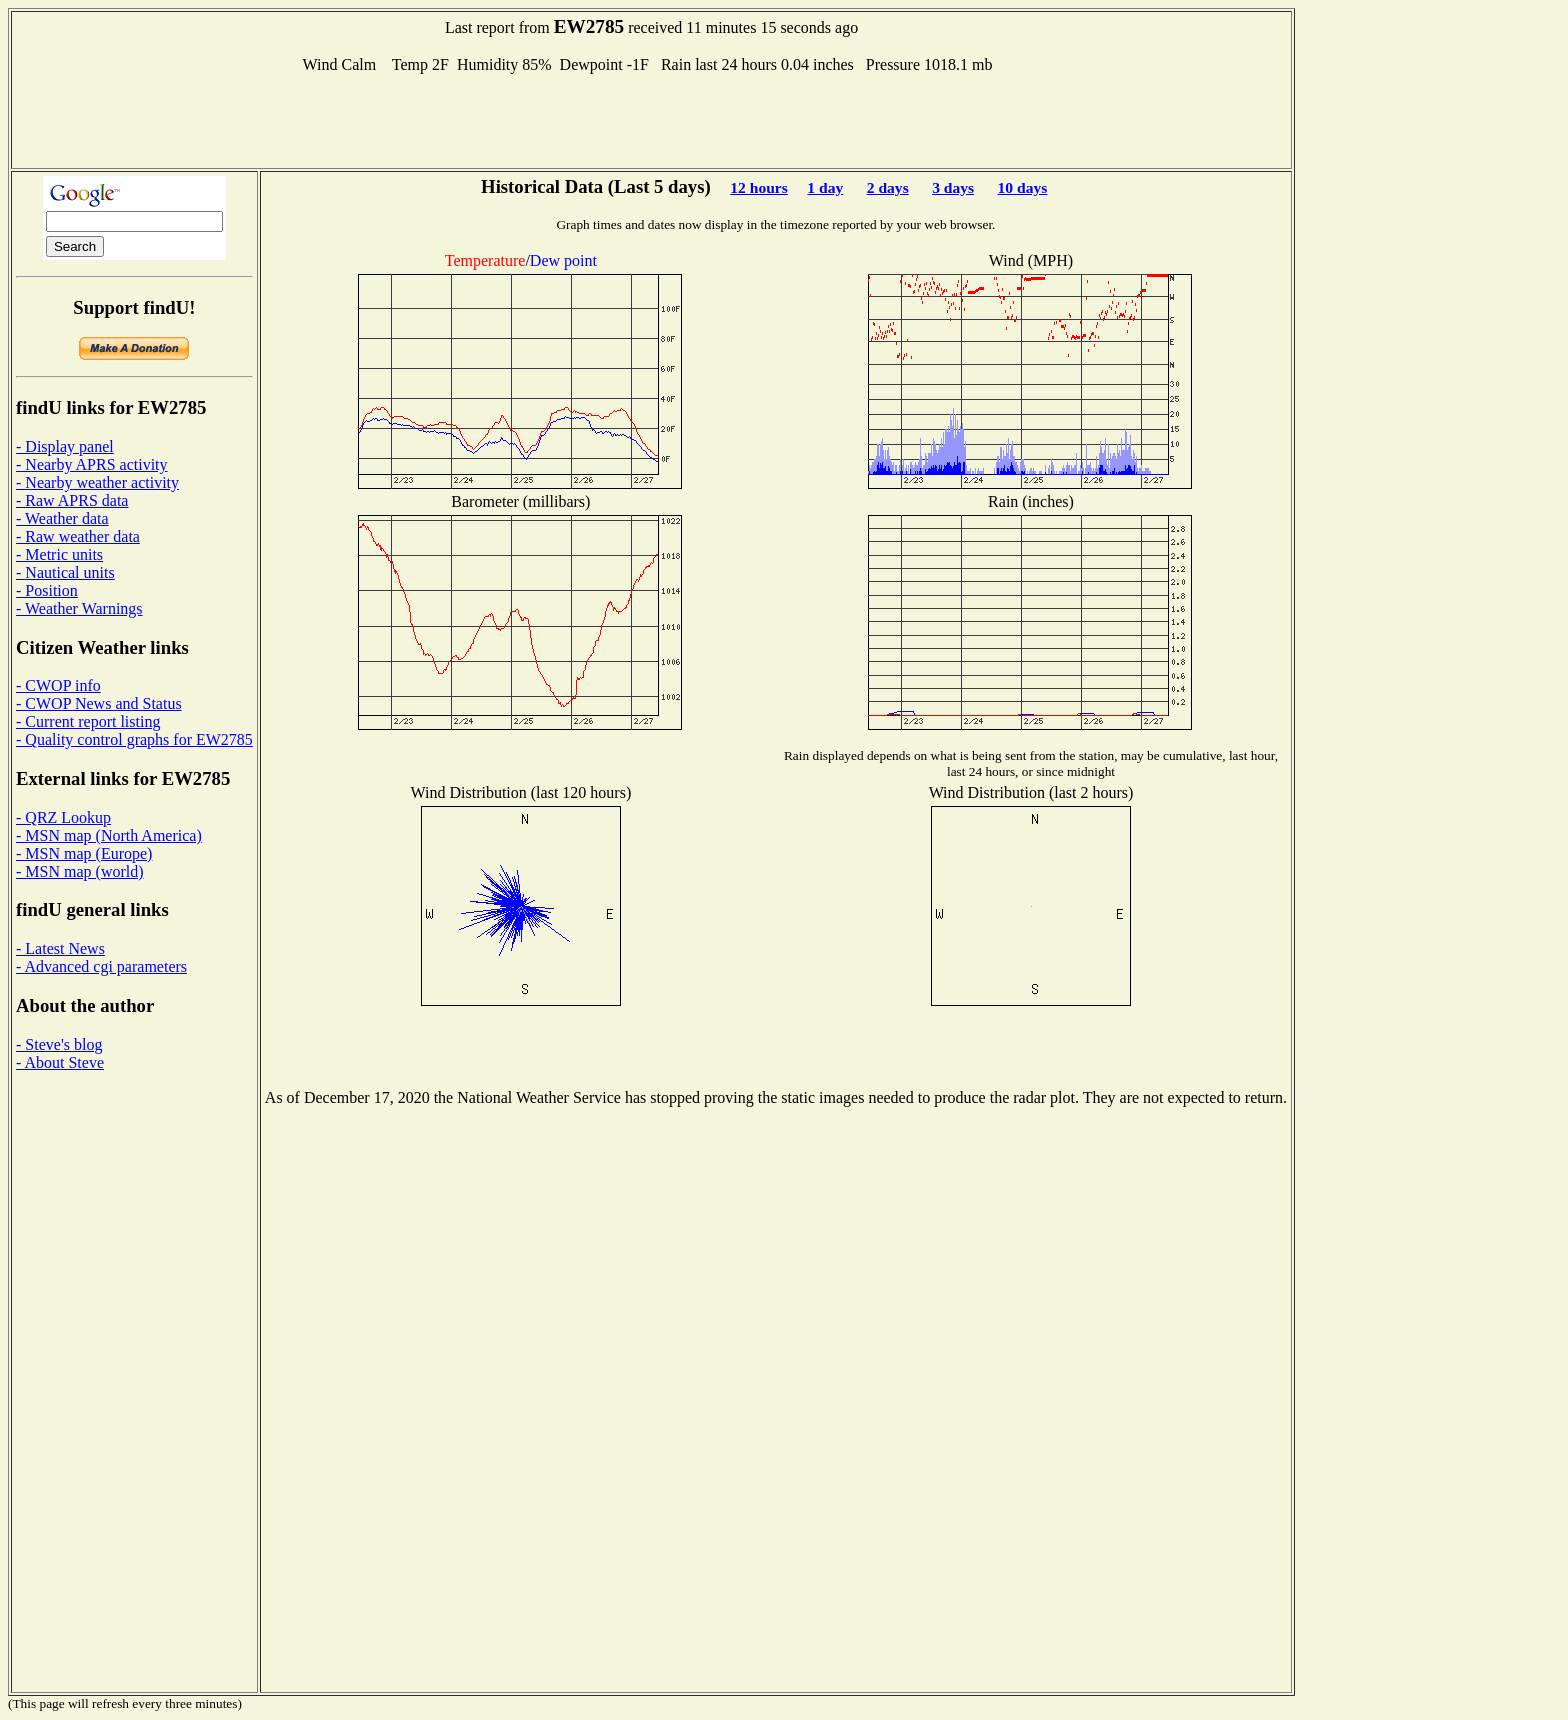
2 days (888, 187)
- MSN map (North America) (109, 835)
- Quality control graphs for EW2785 (134, 739)
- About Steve (60, 1062)
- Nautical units (65, 572)
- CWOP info (58, 685)
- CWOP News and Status (99, 703)
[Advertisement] (652, 119)
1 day (825, 187)
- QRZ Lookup (63, 817)
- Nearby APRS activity (92, 464)
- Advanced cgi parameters (101, 966)
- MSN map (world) (80, 871)
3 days (953, 187)
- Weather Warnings (79, 608)
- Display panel (65, 446)
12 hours (759, 187)
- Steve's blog (59, 1044)
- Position (47, 590)
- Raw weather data (78, 536)
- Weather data (62, 518)
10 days (1023, 187)
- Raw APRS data (72, 500)
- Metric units (59, 554)
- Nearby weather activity (97, 482)
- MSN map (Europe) (84, 853)
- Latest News (60, 948)
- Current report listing (88, 721)
